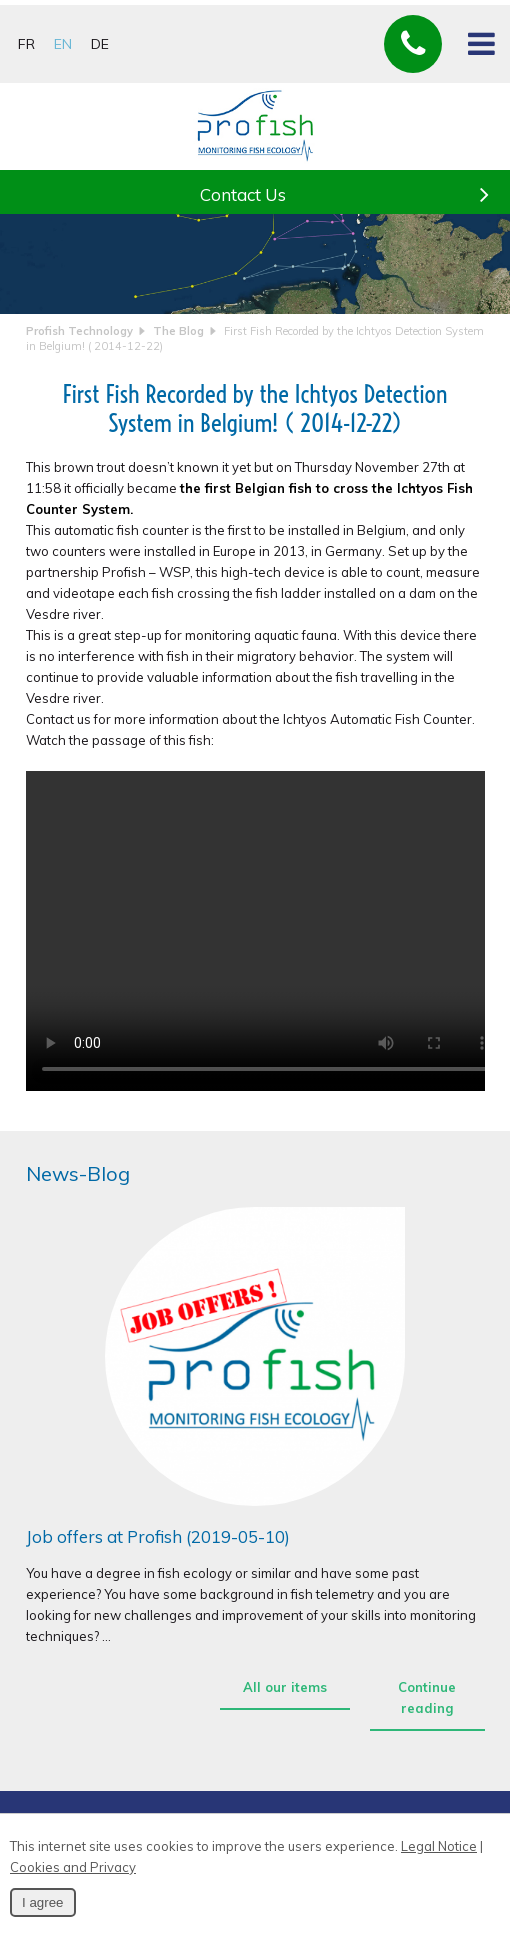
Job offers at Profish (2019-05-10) (158, 1536)
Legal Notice (439, 1846)
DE (100, 44)
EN (63, 44)
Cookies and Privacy (73, 1867)
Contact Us (353, 188)
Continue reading (427, 1697)
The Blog (178, 331)
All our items (285, 1687)
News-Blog (78, 1173)
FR (26, 44)
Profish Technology (79, 331)
